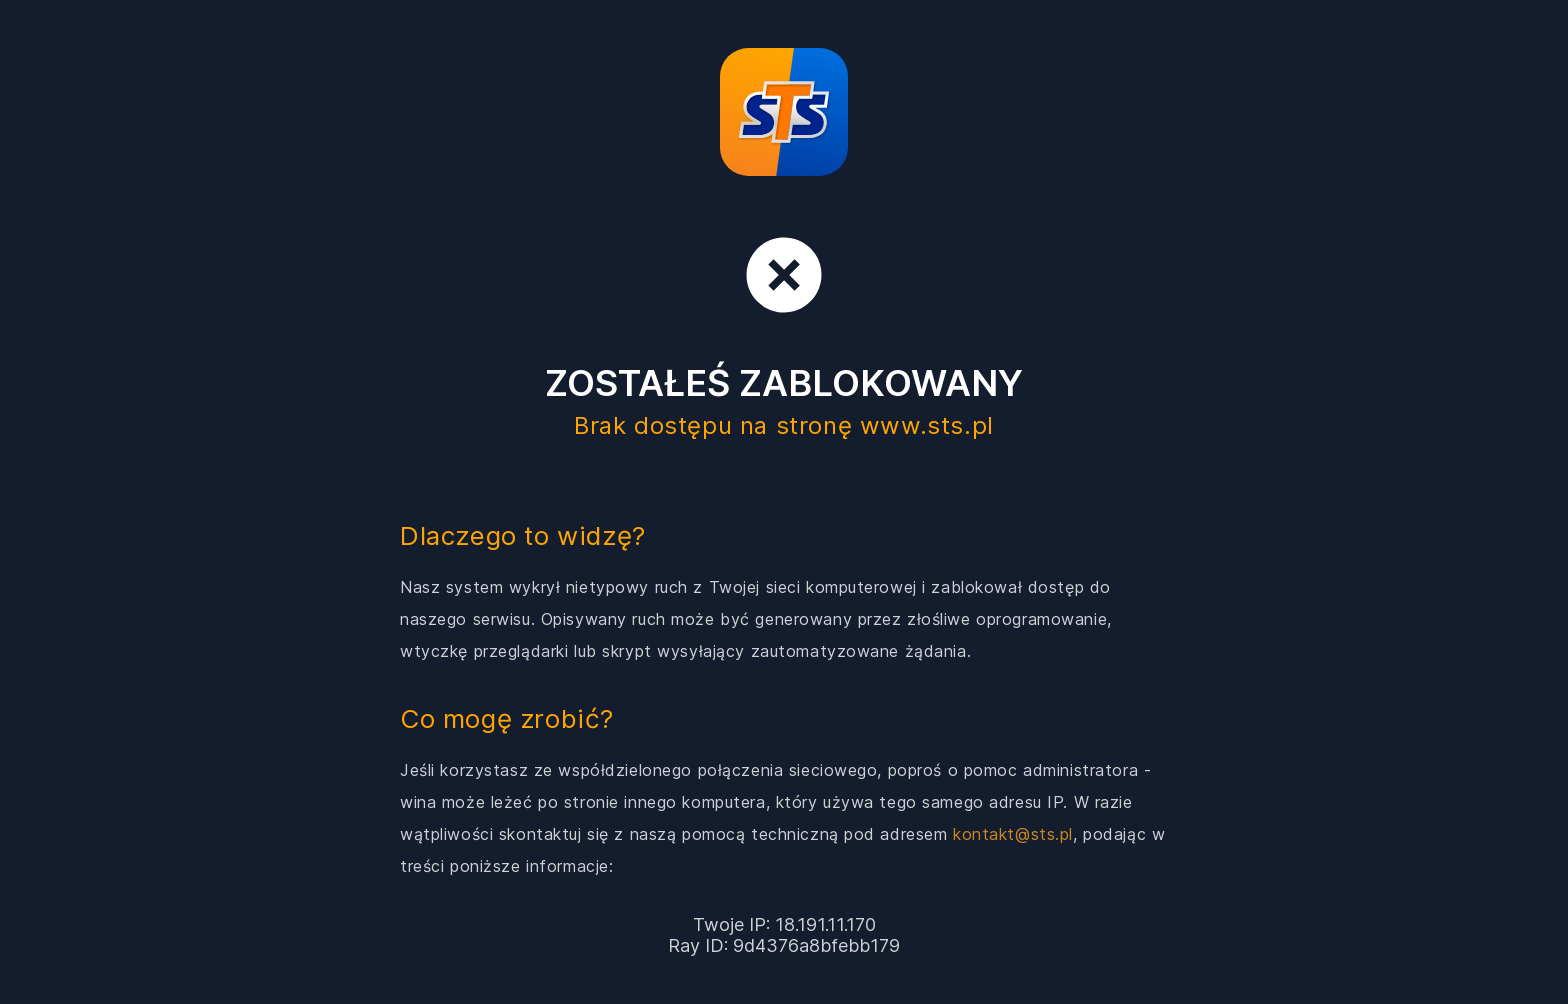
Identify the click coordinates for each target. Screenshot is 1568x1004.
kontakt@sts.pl (1013, 834)
